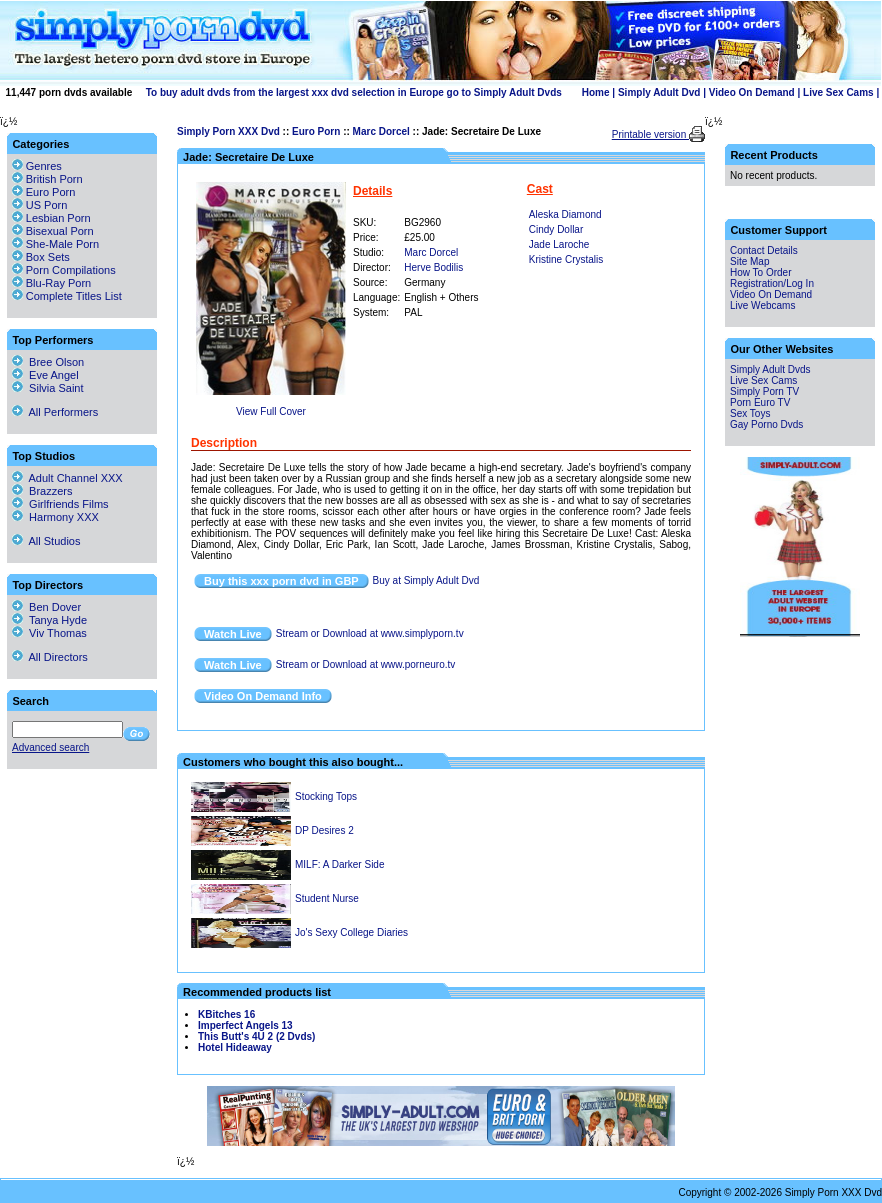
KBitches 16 (226, 1014)
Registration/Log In (772, 283)
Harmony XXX (55, 517)
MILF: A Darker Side (339, 864)
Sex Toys (750, 413)
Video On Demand (752, 92)
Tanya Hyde (49, 620)
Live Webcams (762, 305)
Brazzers (42, 491)
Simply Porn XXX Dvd (228, 131)
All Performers (55, 412)
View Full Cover (271, 411)
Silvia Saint (48, 388)
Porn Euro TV (760, 402)
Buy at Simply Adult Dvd (426, 580)
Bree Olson (48, 362)
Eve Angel (45, 375)
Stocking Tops (326, 796)
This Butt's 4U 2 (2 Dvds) (256, 1036)
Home (596, 92)
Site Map (749, 261)
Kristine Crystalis (566, 259)
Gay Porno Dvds (766, 424)
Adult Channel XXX (67, 478)
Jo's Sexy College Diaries (351, 932)
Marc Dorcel (381, 131)
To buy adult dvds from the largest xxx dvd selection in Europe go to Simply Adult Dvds (354, 92)
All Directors (50, 657)
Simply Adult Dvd (659, 92)
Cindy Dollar (556, 229)
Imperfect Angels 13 (245, 1025)
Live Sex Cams (838, 92)
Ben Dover (46, 607)
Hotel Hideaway (235, 1047)
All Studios (46, 541)
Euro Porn (316, 131)
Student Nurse (327, 898)
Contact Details (764, 250)
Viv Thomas (49, 633)
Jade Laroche (559, 244)
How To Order (761, 272)
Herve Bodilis (433, 267)
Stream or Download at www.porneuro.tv (366, 664)
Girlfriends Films (60, 504)
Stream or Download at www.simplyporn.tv (370, 633)
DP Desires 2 (324, 830)
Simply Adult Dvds (770, 369)
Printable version (650, 134)
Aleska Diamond (565, 214)
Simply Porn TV (764, 391)
